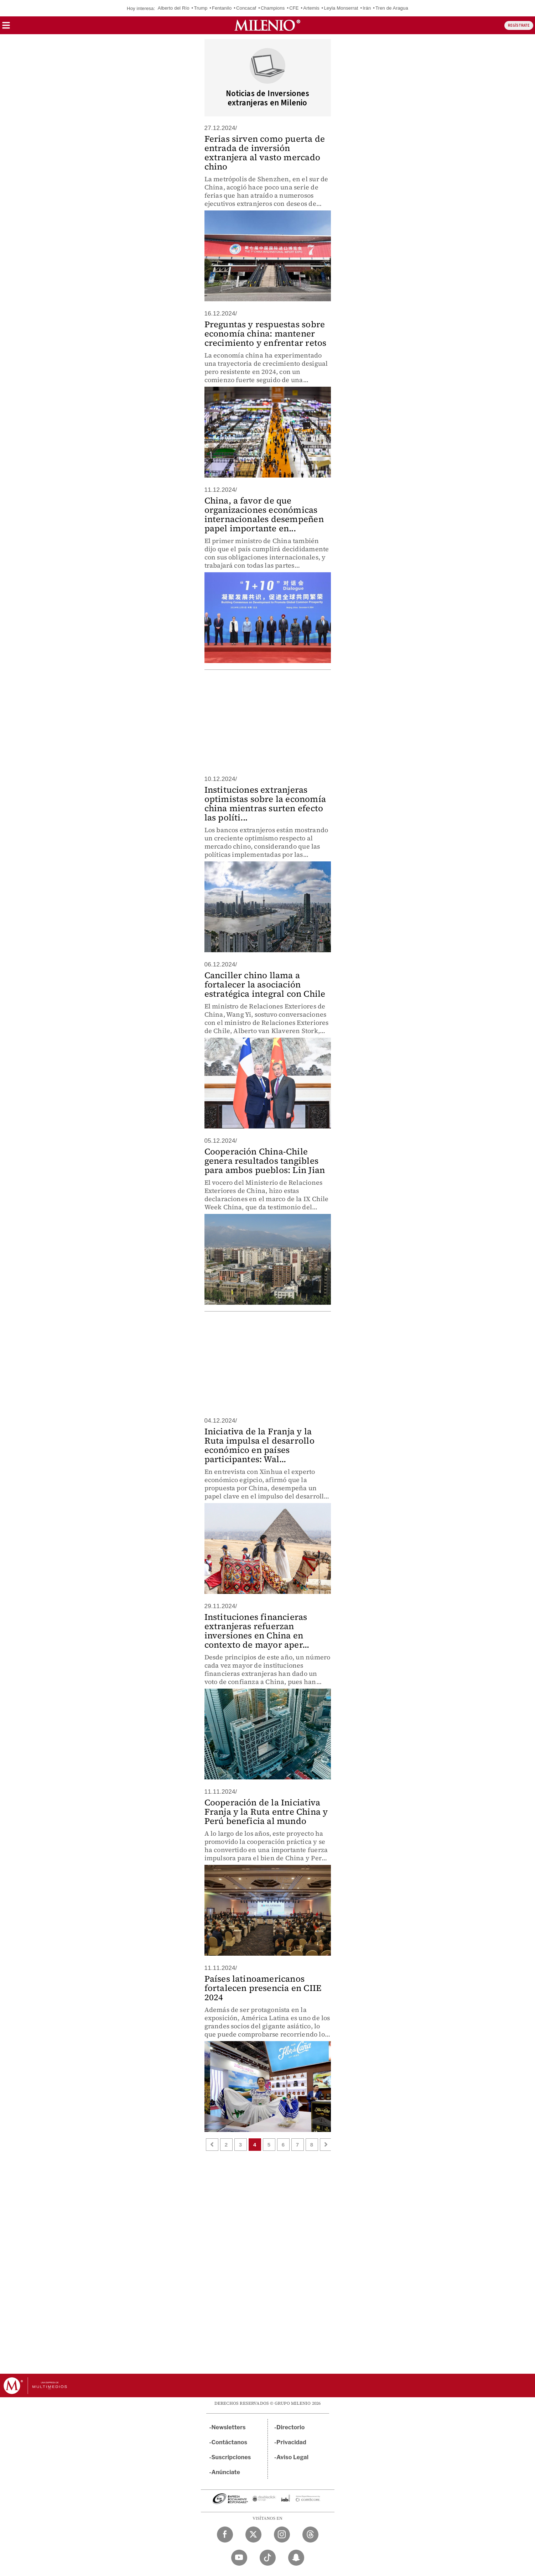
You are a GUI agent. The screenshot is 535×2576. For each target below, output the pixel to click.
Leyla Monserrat (341, 8)
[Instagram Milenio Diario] (282, 2535)
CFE (294, 8)
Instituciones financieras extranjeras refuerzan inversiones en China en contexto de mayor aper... (257, 1631)
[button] (6, 28)
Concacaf (246, 8)
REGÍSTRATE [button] (519, 25)
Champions (273, 8)
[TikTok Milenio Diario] (268, 2558)
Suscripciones (231, 2457)
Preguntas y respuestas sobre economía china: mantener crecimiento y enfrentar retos (265, 333)
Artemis (311, 8)
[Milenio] (267, 25)
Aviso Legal (292, 2457)
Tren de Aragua (391, 8)
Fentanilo (222, 8)
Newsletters (229, 2427)
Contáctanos (230, 2442)
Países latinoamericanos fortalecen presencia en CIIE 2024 (263, 1988)
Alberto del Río (173, 8)
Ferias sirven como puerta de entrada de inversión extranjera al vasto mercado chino (264, 152)
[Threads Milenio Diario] (310, 2535)
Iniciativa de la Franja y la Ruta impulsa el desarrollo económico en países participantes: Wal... (259, 1445)
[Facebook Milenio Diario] (225, 2535)
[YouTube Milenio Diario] (239, 2558)
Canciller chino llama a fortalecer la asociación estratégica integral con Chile (265, 984)
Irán (367, 8)
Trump (200, 8)
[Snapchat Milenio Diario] (296, 2558)
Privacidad (291, 2442)
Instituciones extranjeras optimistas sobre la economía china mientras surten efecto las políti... (265, 803)
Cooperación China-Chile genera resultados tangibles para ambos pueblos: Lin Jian (264, 1161)
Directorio (290, 2427)
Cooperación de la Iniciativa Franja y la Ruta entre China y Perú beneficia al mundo (266, 1812)
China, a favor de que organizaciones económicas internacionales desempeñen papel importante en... (264, 514)
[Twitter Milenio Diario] (253, 2535)
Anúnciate (226, 2472)
